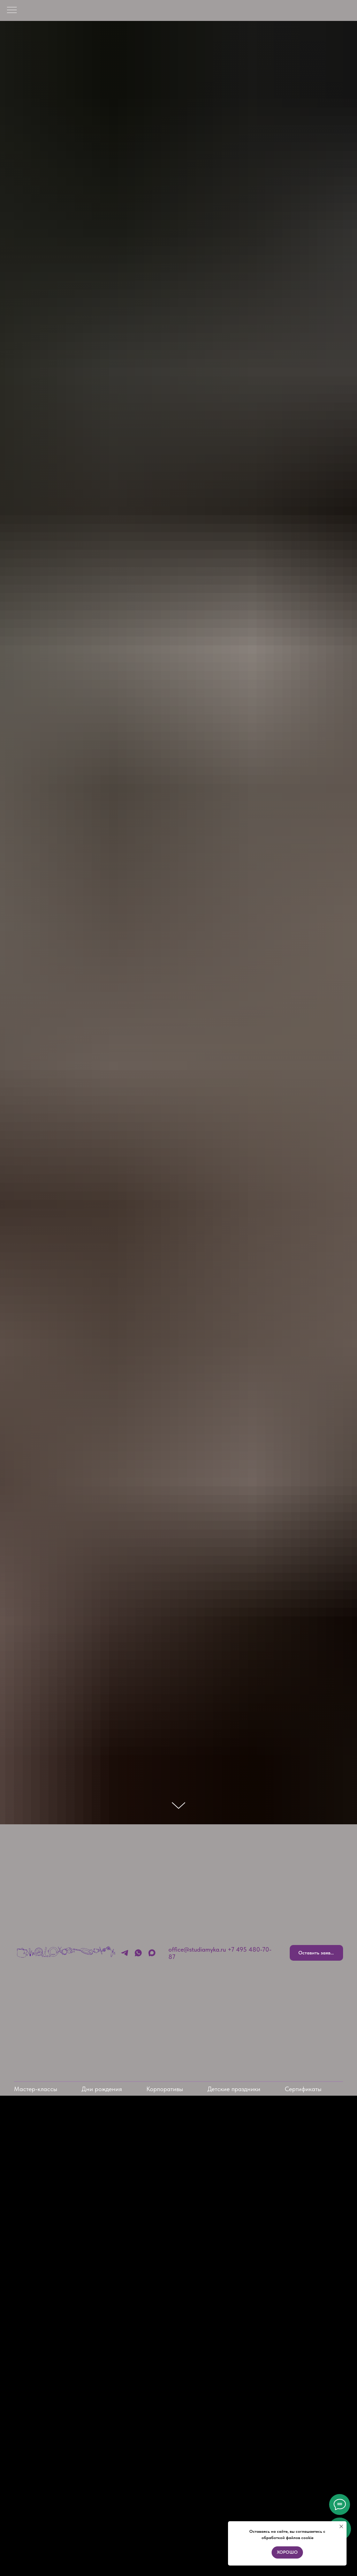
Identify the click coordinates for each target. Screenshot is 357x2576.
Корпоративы (164, 2089)
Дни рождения (102, 2089)
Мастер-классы (35, 2089)
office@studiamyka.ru (197, 1949)
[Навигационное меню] (12, 10)
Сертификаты (303, 2089)
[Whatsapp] (138, 1952)
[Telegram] (124, 1952)
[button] (316, 1953)
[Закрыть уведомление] (341, 2526)
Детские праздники (233, 2089)
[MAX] (151, 1952)
